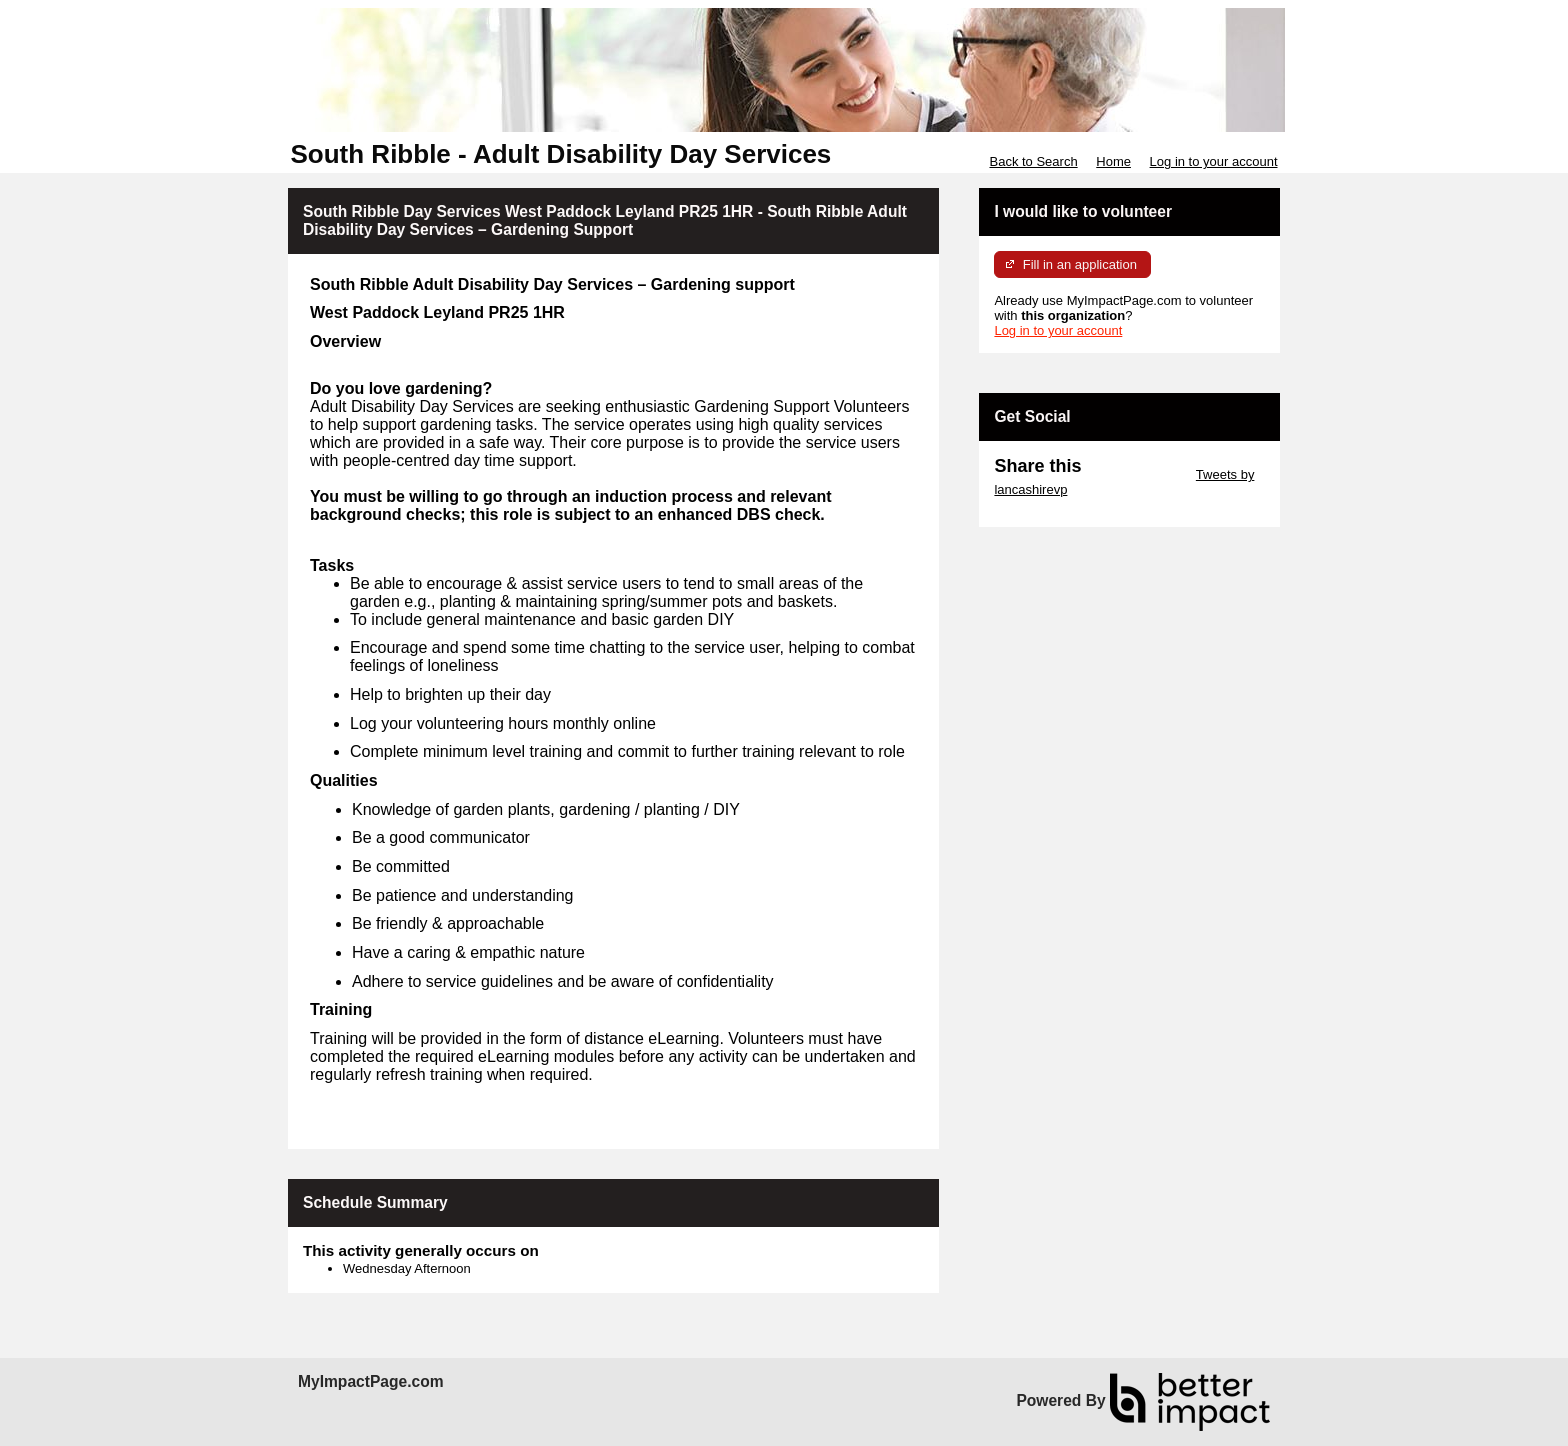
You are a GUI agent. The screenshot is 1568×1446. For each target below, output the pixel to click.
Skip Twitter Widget (1136, 474)
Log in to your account (1214, 161)
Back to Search (1033, 161)
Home (1113, 161)
